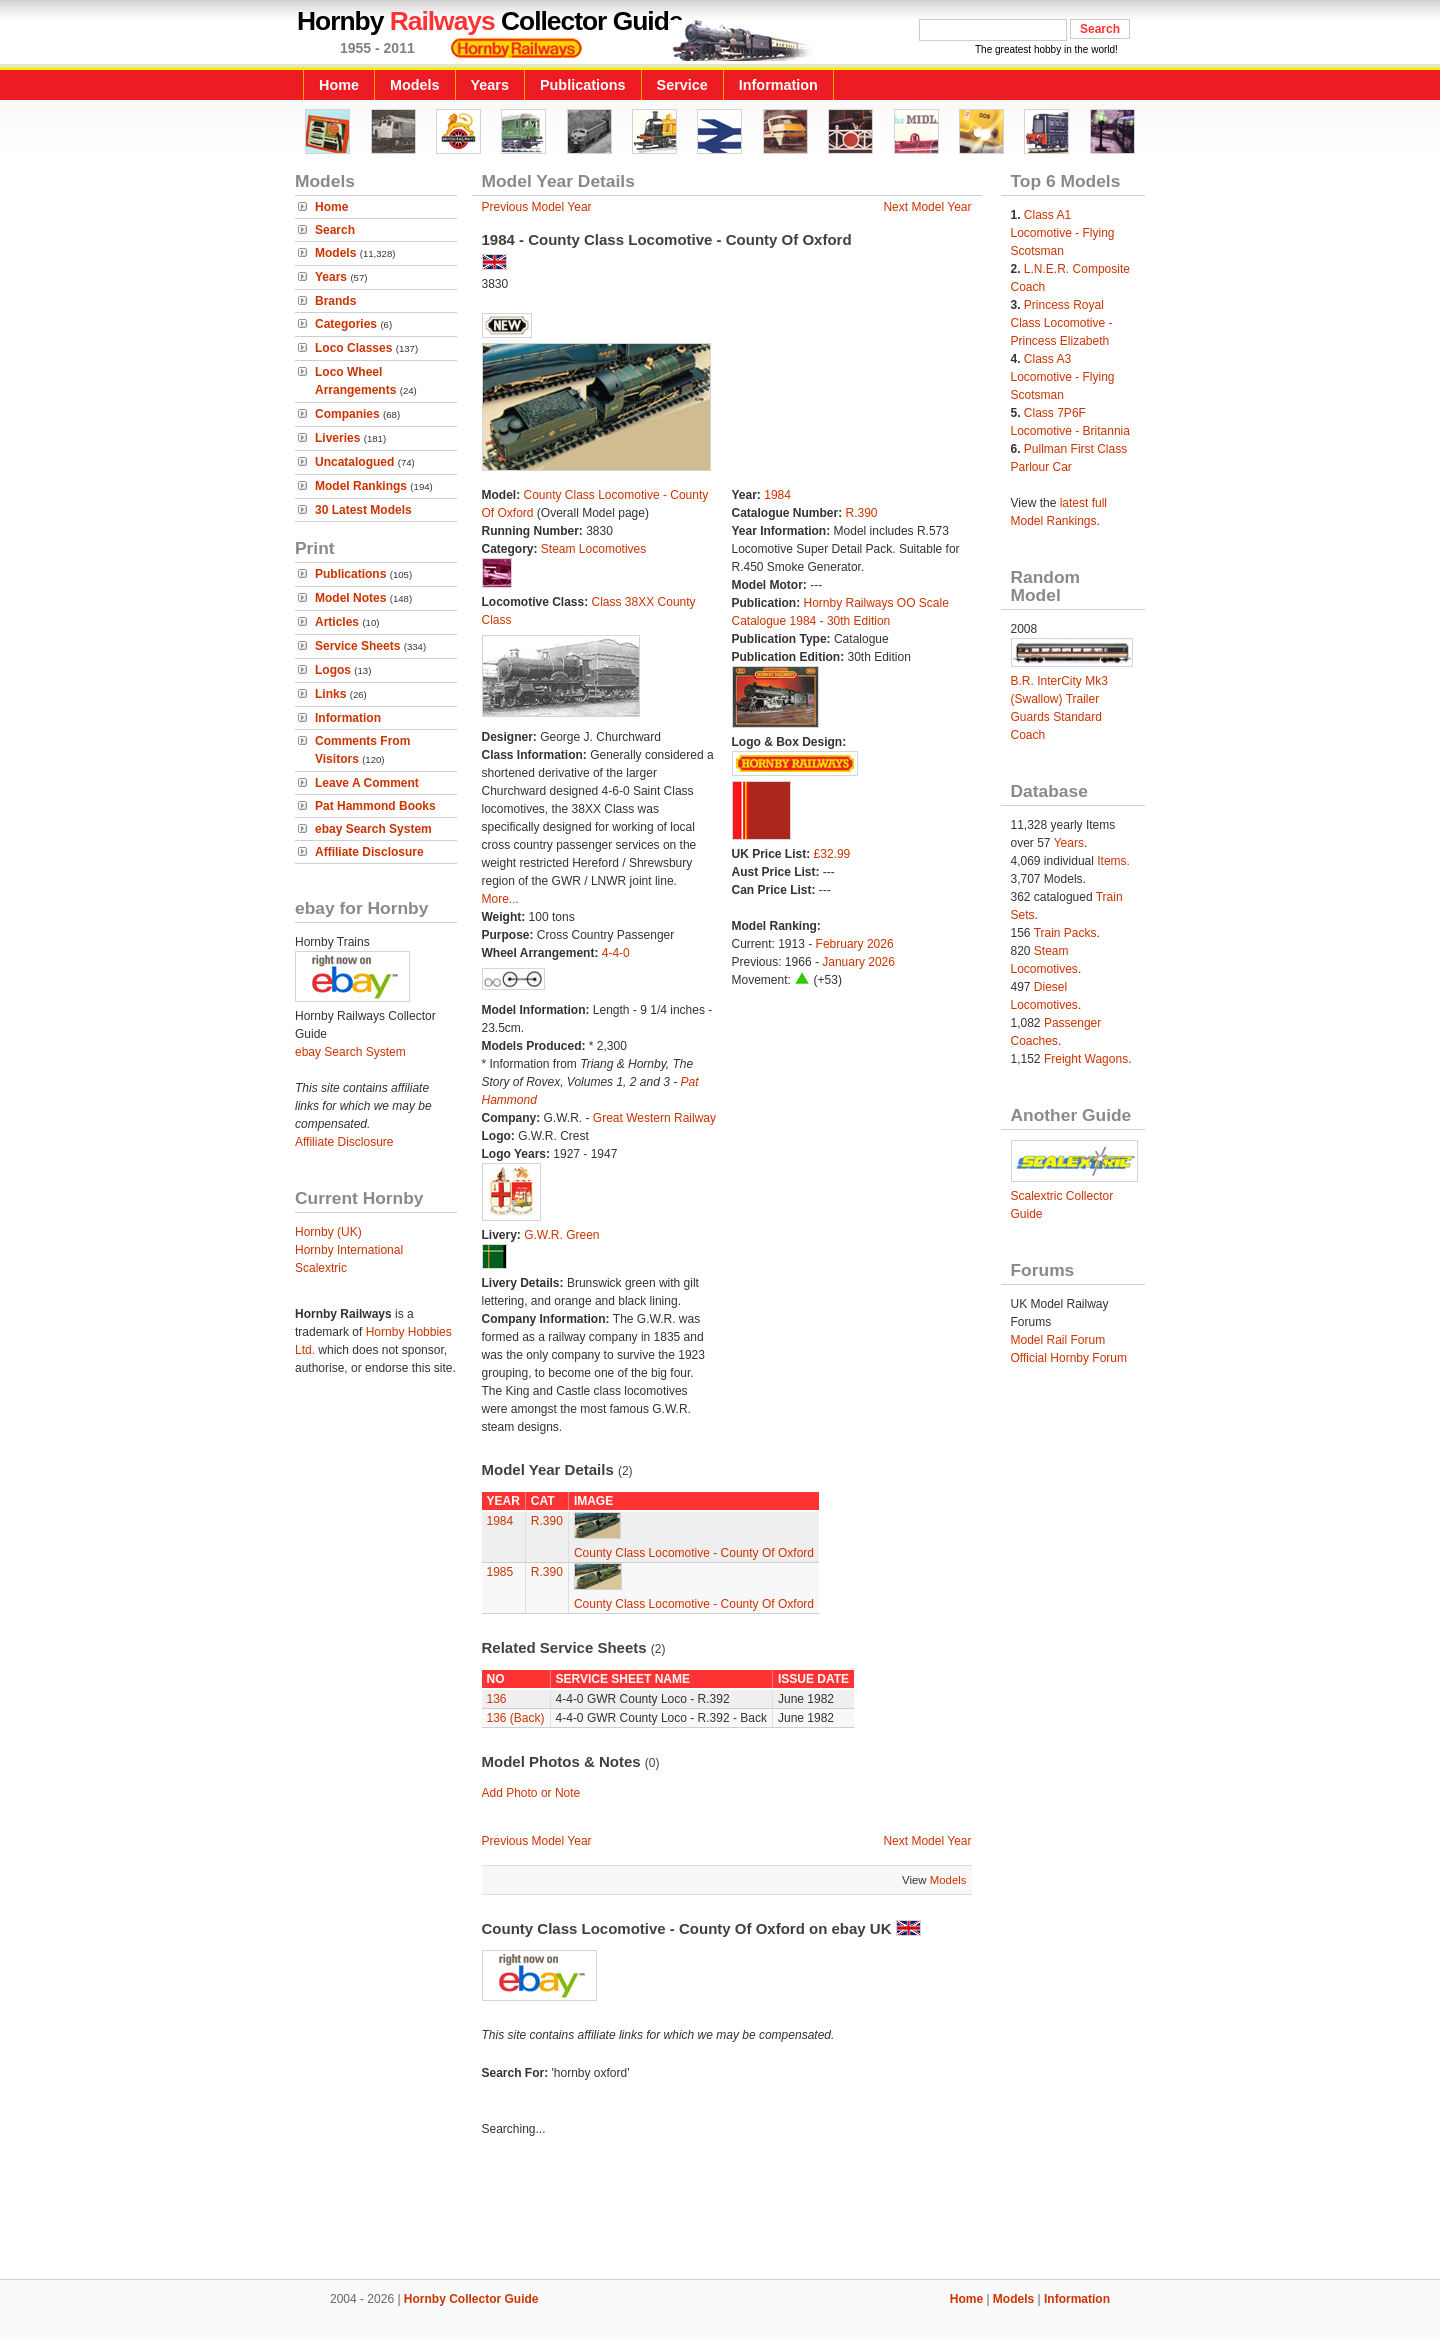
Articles (337, 622)
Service (682, 85)
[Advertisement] (720, 2211)
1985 (500, 1572)
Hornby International (349, 1250)
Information (778, 85)
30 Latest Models (363, 510)
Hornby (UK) (328, 1232)
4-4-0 (616, 953)
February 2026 (855, 944)
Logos (333, 670)
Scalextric (321, 1268)
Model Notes (350, 598)
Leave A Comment (367, 783)
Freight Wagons (1086, 1059)
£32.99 (832, 854)
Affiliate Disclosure (369, 852)
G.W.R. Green (561, 1235)
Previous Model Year (537, 207)
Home (339, 85)
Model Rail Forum (1058, 1340)
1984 (777, 495)
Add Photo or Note (531, 1793)
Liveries (337, 438)
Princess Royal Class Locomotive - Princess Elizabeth (1062, 323)
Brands (335, 301)
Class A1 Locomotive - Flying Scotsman (1063, 233)
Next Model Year (927, 207)
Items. (1113, 861)
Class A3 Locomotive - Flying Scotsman (1063, 377)
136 (497, 1699)
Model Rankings (361, 486)
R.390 (862, 513)
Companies (347, 414)
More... (500, 899)
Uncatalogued (354, 462)
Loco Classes (353, 348)
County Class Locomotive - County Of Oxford (694, 1553)
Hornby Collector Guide (471, 2299)
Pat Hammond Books (375, 806)
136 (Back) (516, 1718)
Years (490, 85)
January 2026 (858, 962)
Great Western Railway (654, 1118)
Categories (346, 324)
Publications (583, 85)
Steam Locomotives (593, 549)
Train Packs (1065, 933)
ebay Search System (373, 829)
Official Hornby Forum (1069, 1358)
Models (415, 85)
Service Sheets (357, 646)
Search (335, 230)
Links (330, 694)
